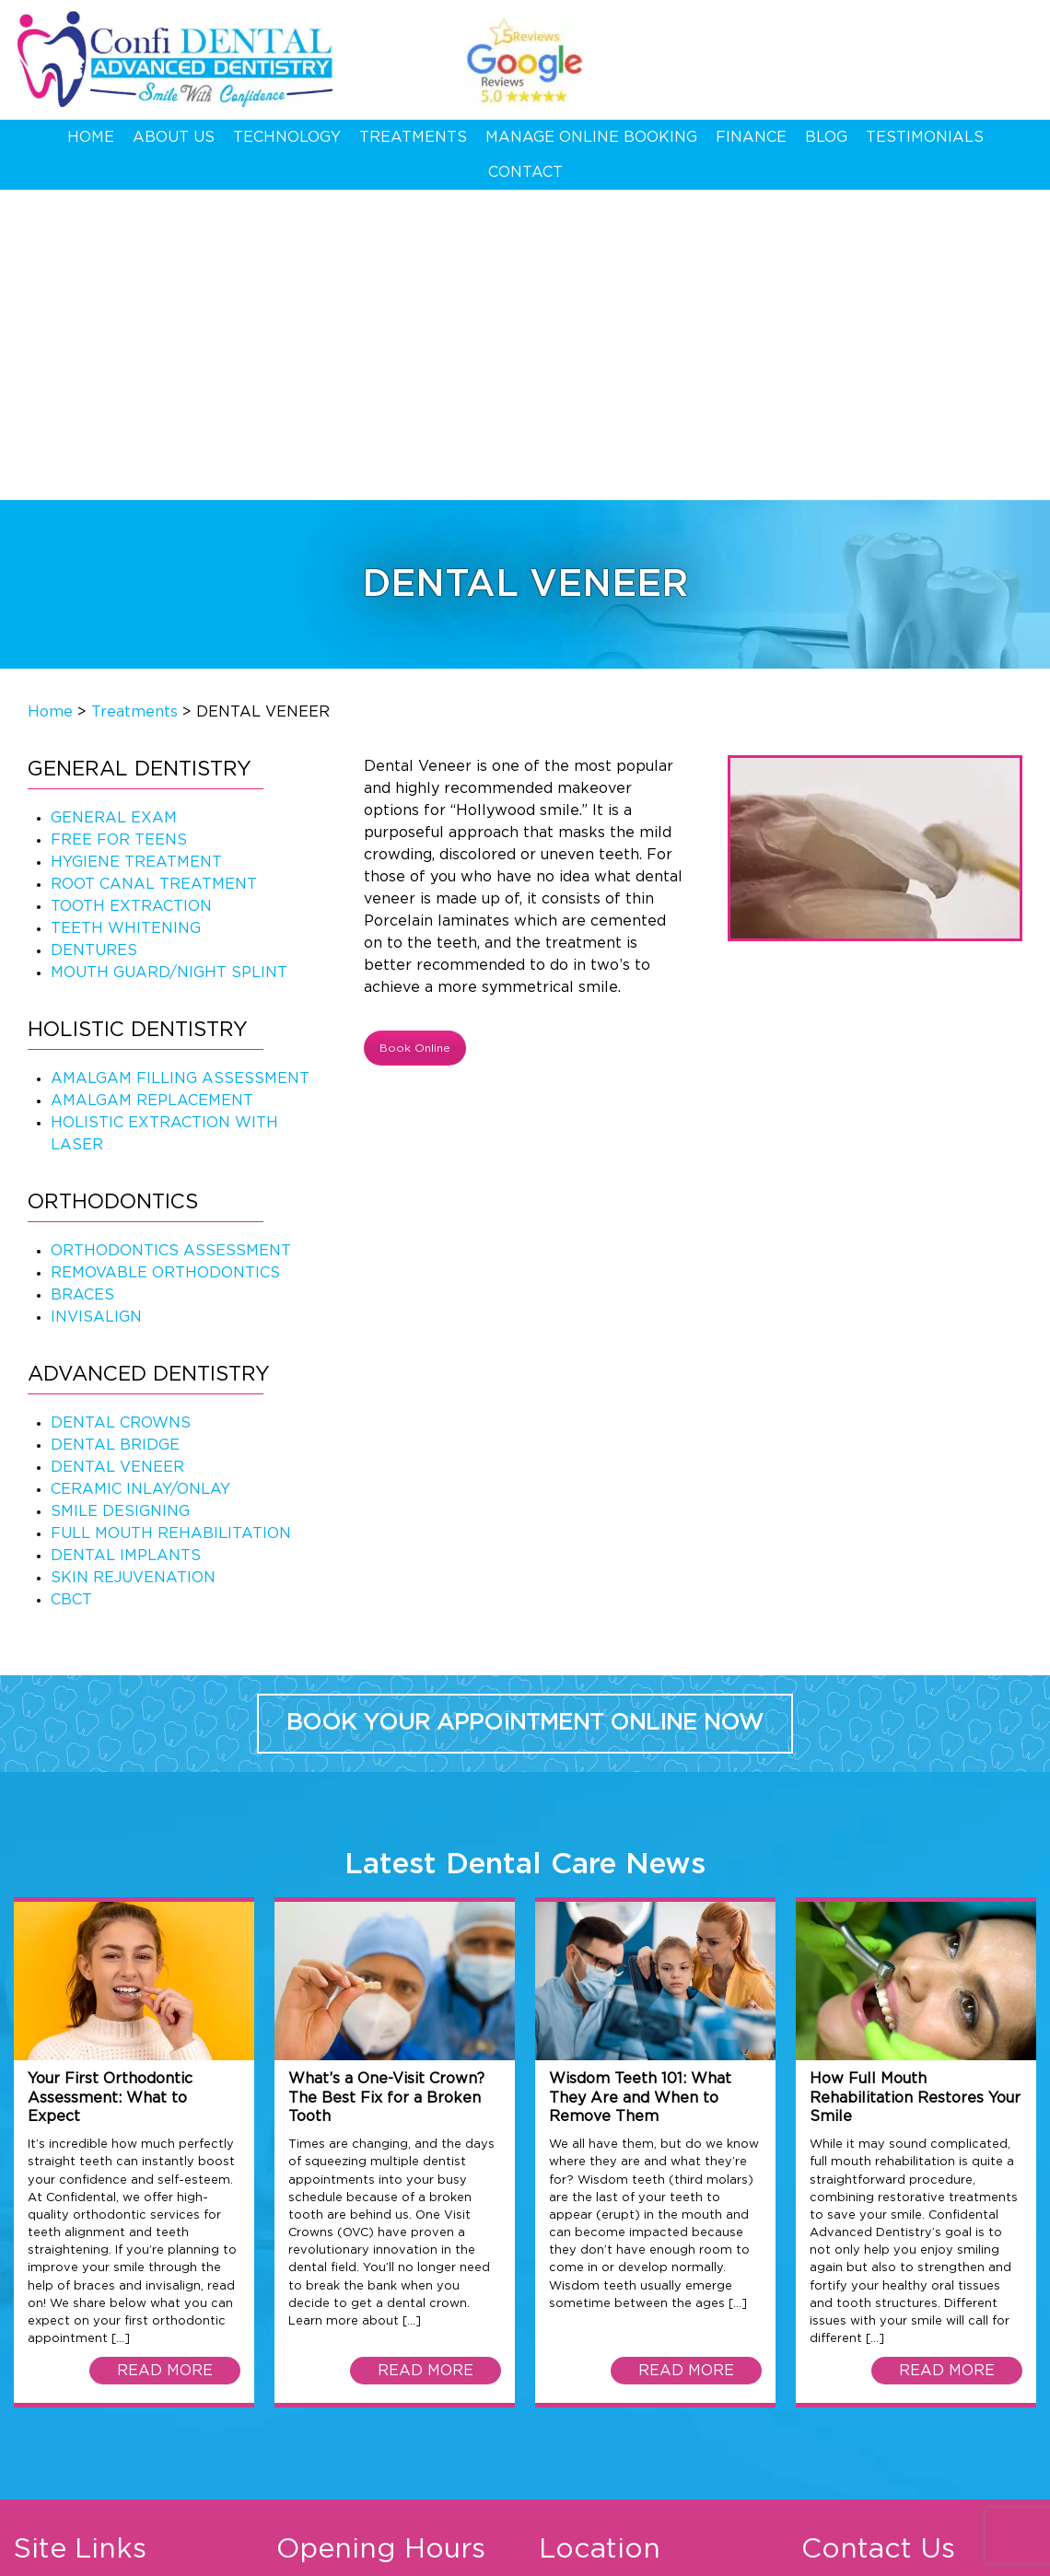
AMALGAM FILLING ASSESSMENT (180, 767)
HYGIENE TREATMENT (136, 550)
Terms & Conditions (73, 2555)
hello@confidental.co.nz (946, 2366)
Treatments (413, 137)
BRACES (82, 983)
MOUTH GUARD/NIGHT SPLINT (169, 661)
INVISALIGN (96, 1005)
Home (90, 137)
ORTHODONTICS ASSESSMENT (171, 939)
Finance (751, 137)
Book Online (414, 736)
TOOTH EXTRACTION (131, 595)
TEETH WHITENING (126, 617)
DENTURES (94, 639)
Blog (826, 137)
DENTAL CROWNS (121, 1111)
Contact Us (54, 2366)
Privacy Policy (185, 2555)
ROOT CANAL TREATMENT (154, 572)
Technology (287, 137)
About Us (174, 137)
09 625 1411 (953, 48)
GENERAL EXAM (114, 506)
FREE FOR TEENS (119, 528)
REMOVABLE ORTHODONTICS (165, 961)
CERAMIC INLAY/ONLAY (140, 1178)
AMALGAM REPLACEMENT (152, 789)
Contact (525, 172)
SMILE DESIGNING (120, 1200)
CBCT (71, 1288)
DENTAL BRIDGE (115, 1133)
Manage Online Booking (591, 137)
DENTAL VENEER (117, 1155)
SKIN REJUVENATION (133, 1266)
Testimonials (925, 137)
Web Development (743, 2555)
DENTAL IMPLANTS (126, 1244)
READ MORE (165, 2060)
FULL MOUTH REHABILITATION (171, 1222)
